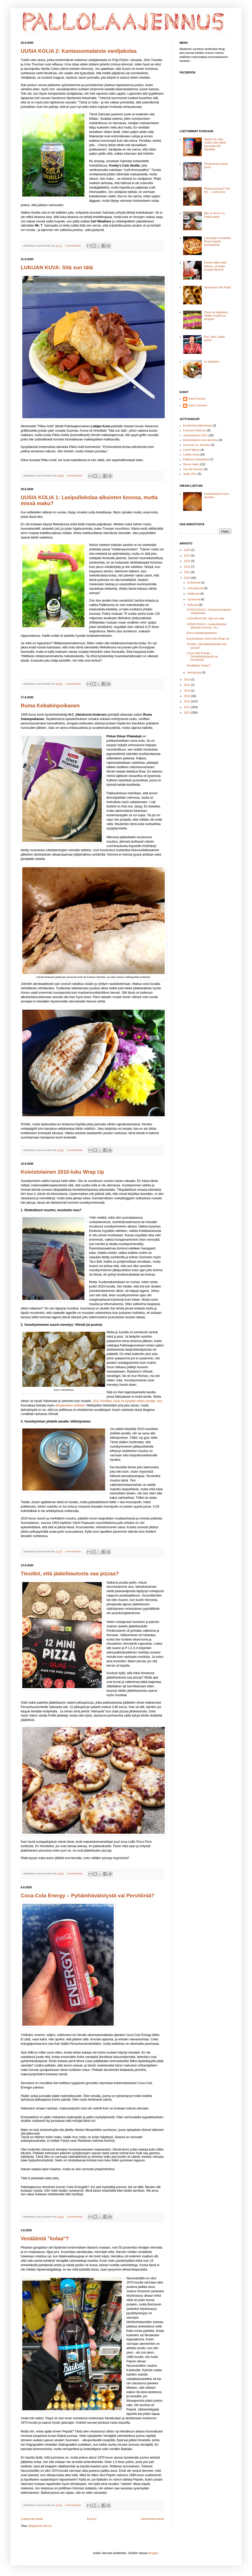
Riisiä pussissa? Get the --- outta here (217, 190)
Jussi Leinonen (197, 405)
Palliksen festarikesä (196, 459)
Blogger (153, 2553)
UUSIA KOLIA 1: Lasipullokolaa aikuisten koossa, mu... (206, 626)
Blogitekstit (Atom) (40, 2525)
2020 (187, 577)
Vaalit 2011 (190, 473)
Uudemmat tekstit (32, 2518)
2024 (187, 555)
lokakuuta (193, 593)
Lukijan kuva (191, 454)
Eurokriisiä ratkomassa (197, 425)
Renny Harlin (191, 464)
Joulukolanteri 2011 (195, 435)
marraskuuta (195, 588)
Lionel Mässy (191, 449)
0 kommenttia (73, 245)
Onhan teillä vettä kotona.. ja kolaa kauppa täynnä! (215, 266)
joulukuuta (194, 582)
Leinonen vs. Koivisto (196, 444)
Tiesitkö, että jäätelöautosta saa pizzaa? (70, 1573)
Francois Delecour (194, 430)
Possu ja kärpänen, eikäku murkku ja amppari (216, 315)
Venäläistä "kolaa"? (45, 2238)
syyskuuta (194, 599)
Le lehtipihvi (211, 361)
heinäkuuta (194, 672)
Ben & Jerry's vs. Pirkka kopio (214, 215)
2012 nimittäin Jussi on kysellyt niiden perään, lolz (127, 1401)
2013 (187, 696)
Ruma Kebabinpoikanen (50, 705)
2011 (187, 707)
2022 (187, 566)
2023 (187, 561)
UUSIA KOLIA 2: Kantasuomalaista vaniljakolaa (79, 51)
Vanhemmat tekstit (152, 2518)
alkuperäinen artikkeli (70, 1405)
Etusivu (91, 2518)
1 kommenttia (73, 683)
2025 (187, 549)
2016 (187, 679)
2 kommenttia (74, 1873)
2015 (187, 684)
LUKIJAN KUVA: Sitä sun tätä (57, 267)
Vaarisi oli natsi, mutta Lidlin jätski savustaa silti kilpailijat (215, 144)
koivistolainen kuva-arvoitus (200, 439)
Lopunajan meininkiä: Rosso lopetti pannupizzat (217, 241)
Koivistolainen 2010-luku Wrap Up (62, 1172)
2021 (187, 572)
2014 (187, 690)
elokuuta (193, 604)
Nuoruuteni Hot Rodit (217, 287)
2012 (187, 701)
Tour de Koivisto (193, 469)
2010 (187, 712)
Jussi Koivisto (197, 398)
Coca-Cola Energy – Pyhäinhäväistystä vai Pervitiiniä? (87, 1895)
